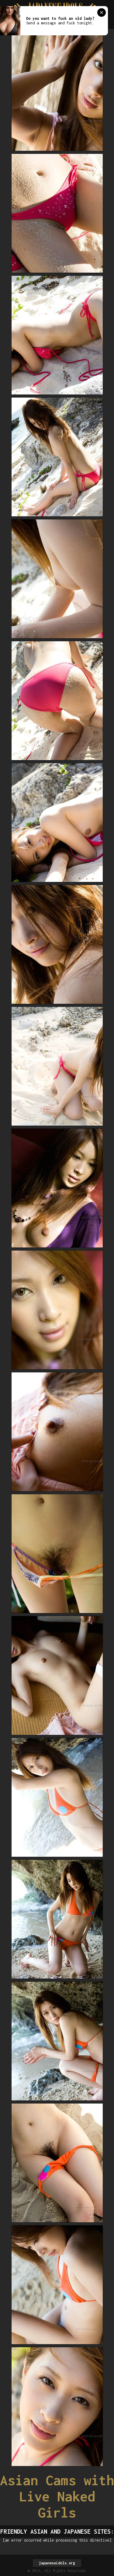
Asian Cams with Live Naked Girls (57, 2496)
